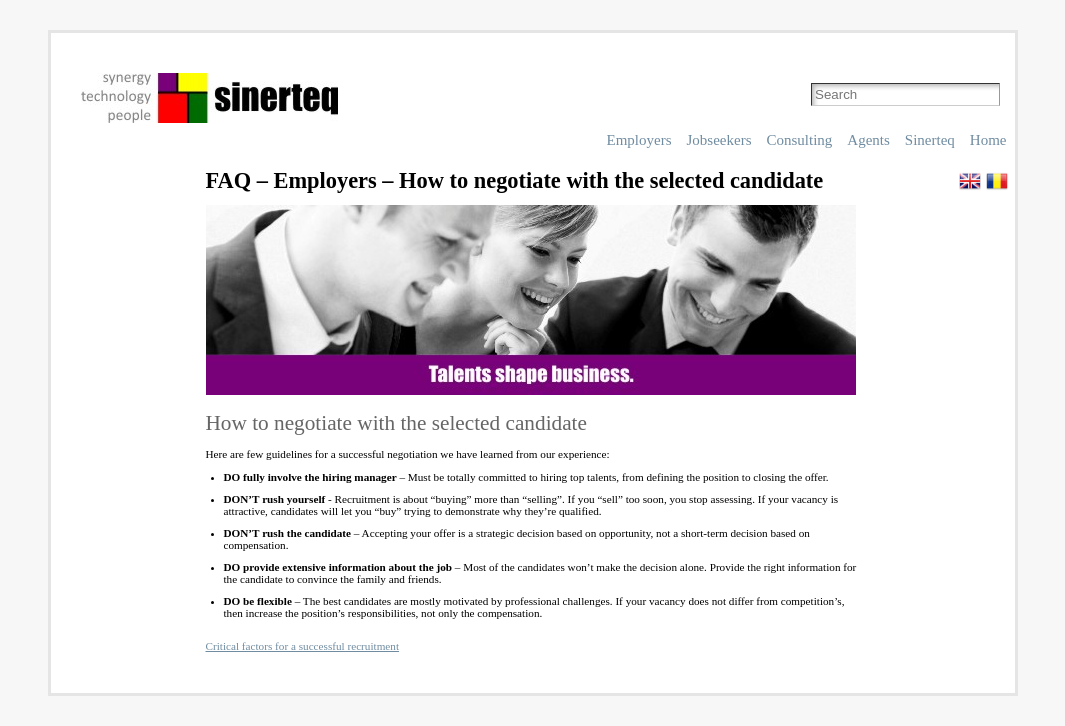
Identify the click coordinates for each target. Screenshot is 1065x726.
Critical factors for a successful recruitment (303, 646)
